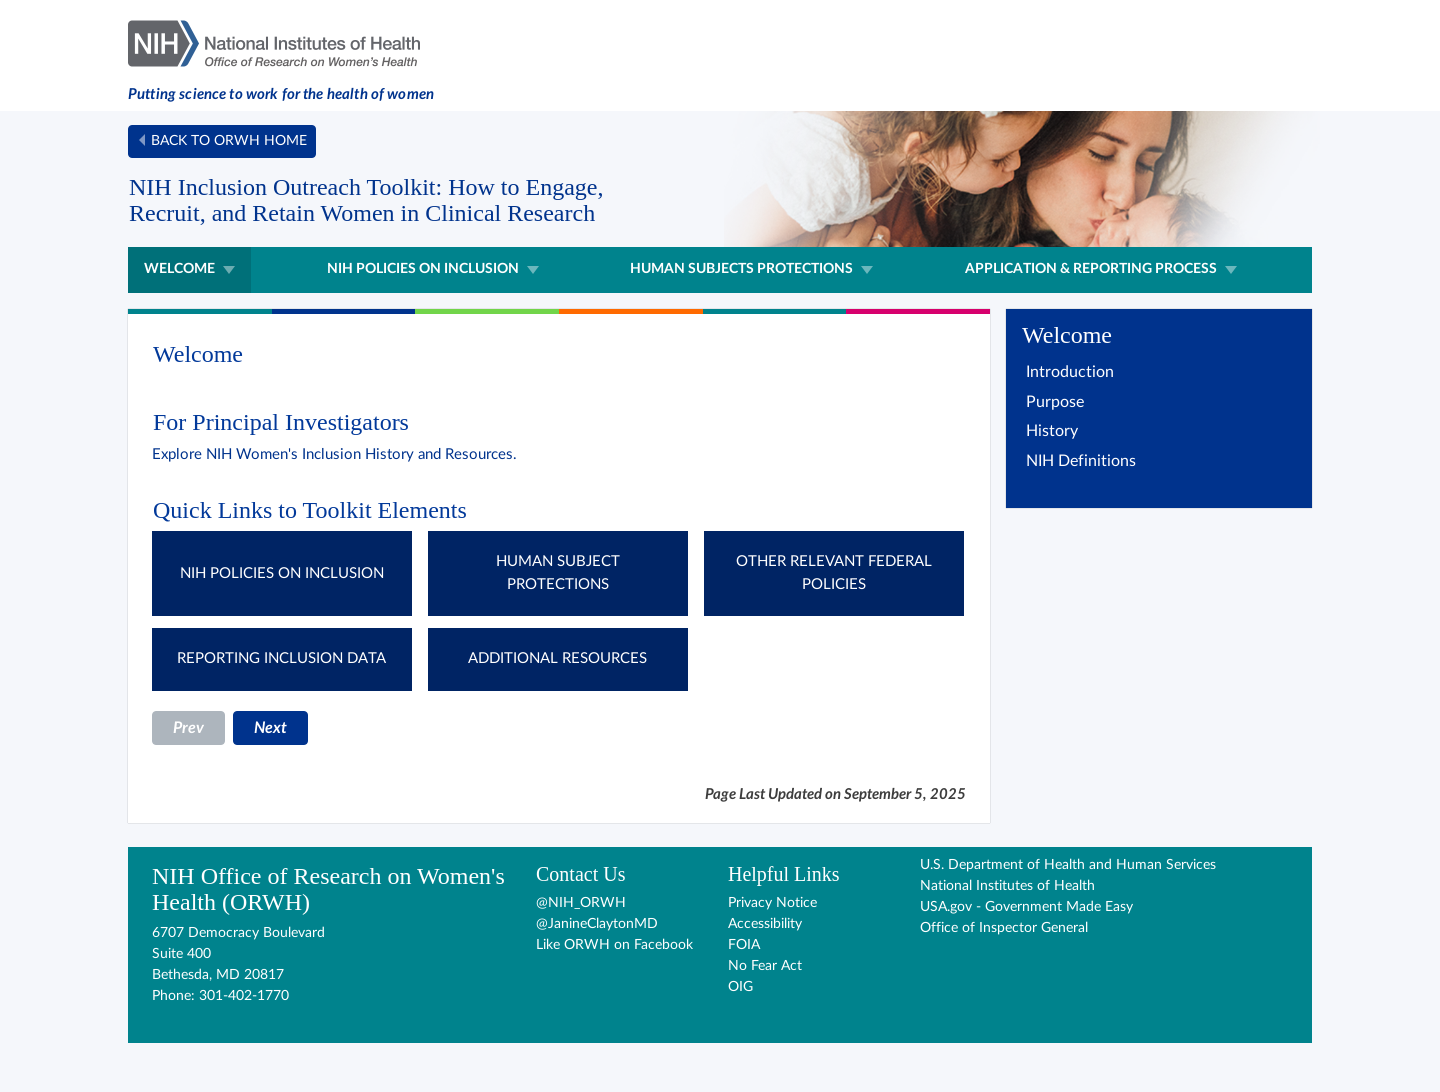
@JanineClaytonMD (597, 924)
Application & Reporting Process (1091, 269)
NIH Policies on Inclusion (423, 269)
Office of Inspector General (1004, 928)
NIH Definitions (1081, 461)
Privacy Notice (772, 903)
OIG (740, 987)
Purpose (1055, 402)
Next (270, 728)
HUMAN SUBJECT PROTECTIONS (558, 573)
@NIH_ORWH (581, 903)
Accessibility (765, 924)
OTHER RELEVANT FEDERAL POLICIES (834, 573)
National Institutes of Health (1007, 886)
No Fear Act (765, 966)
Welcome (179, 269)
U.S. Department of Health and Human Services (1068, 865)
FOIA (744, 945)
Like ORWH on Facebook (614, 945)
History (1052, 431)
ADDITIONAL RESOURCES (557, 658)
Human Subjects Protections (741, 269)
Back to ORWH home (229, 141)
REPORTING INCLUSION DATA (281, 658)
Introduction (1070, 372)
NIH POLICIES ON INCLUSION (282, 573)
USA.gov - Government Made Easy (1026, 907)
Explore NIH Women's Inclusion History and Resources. (334, 454)
